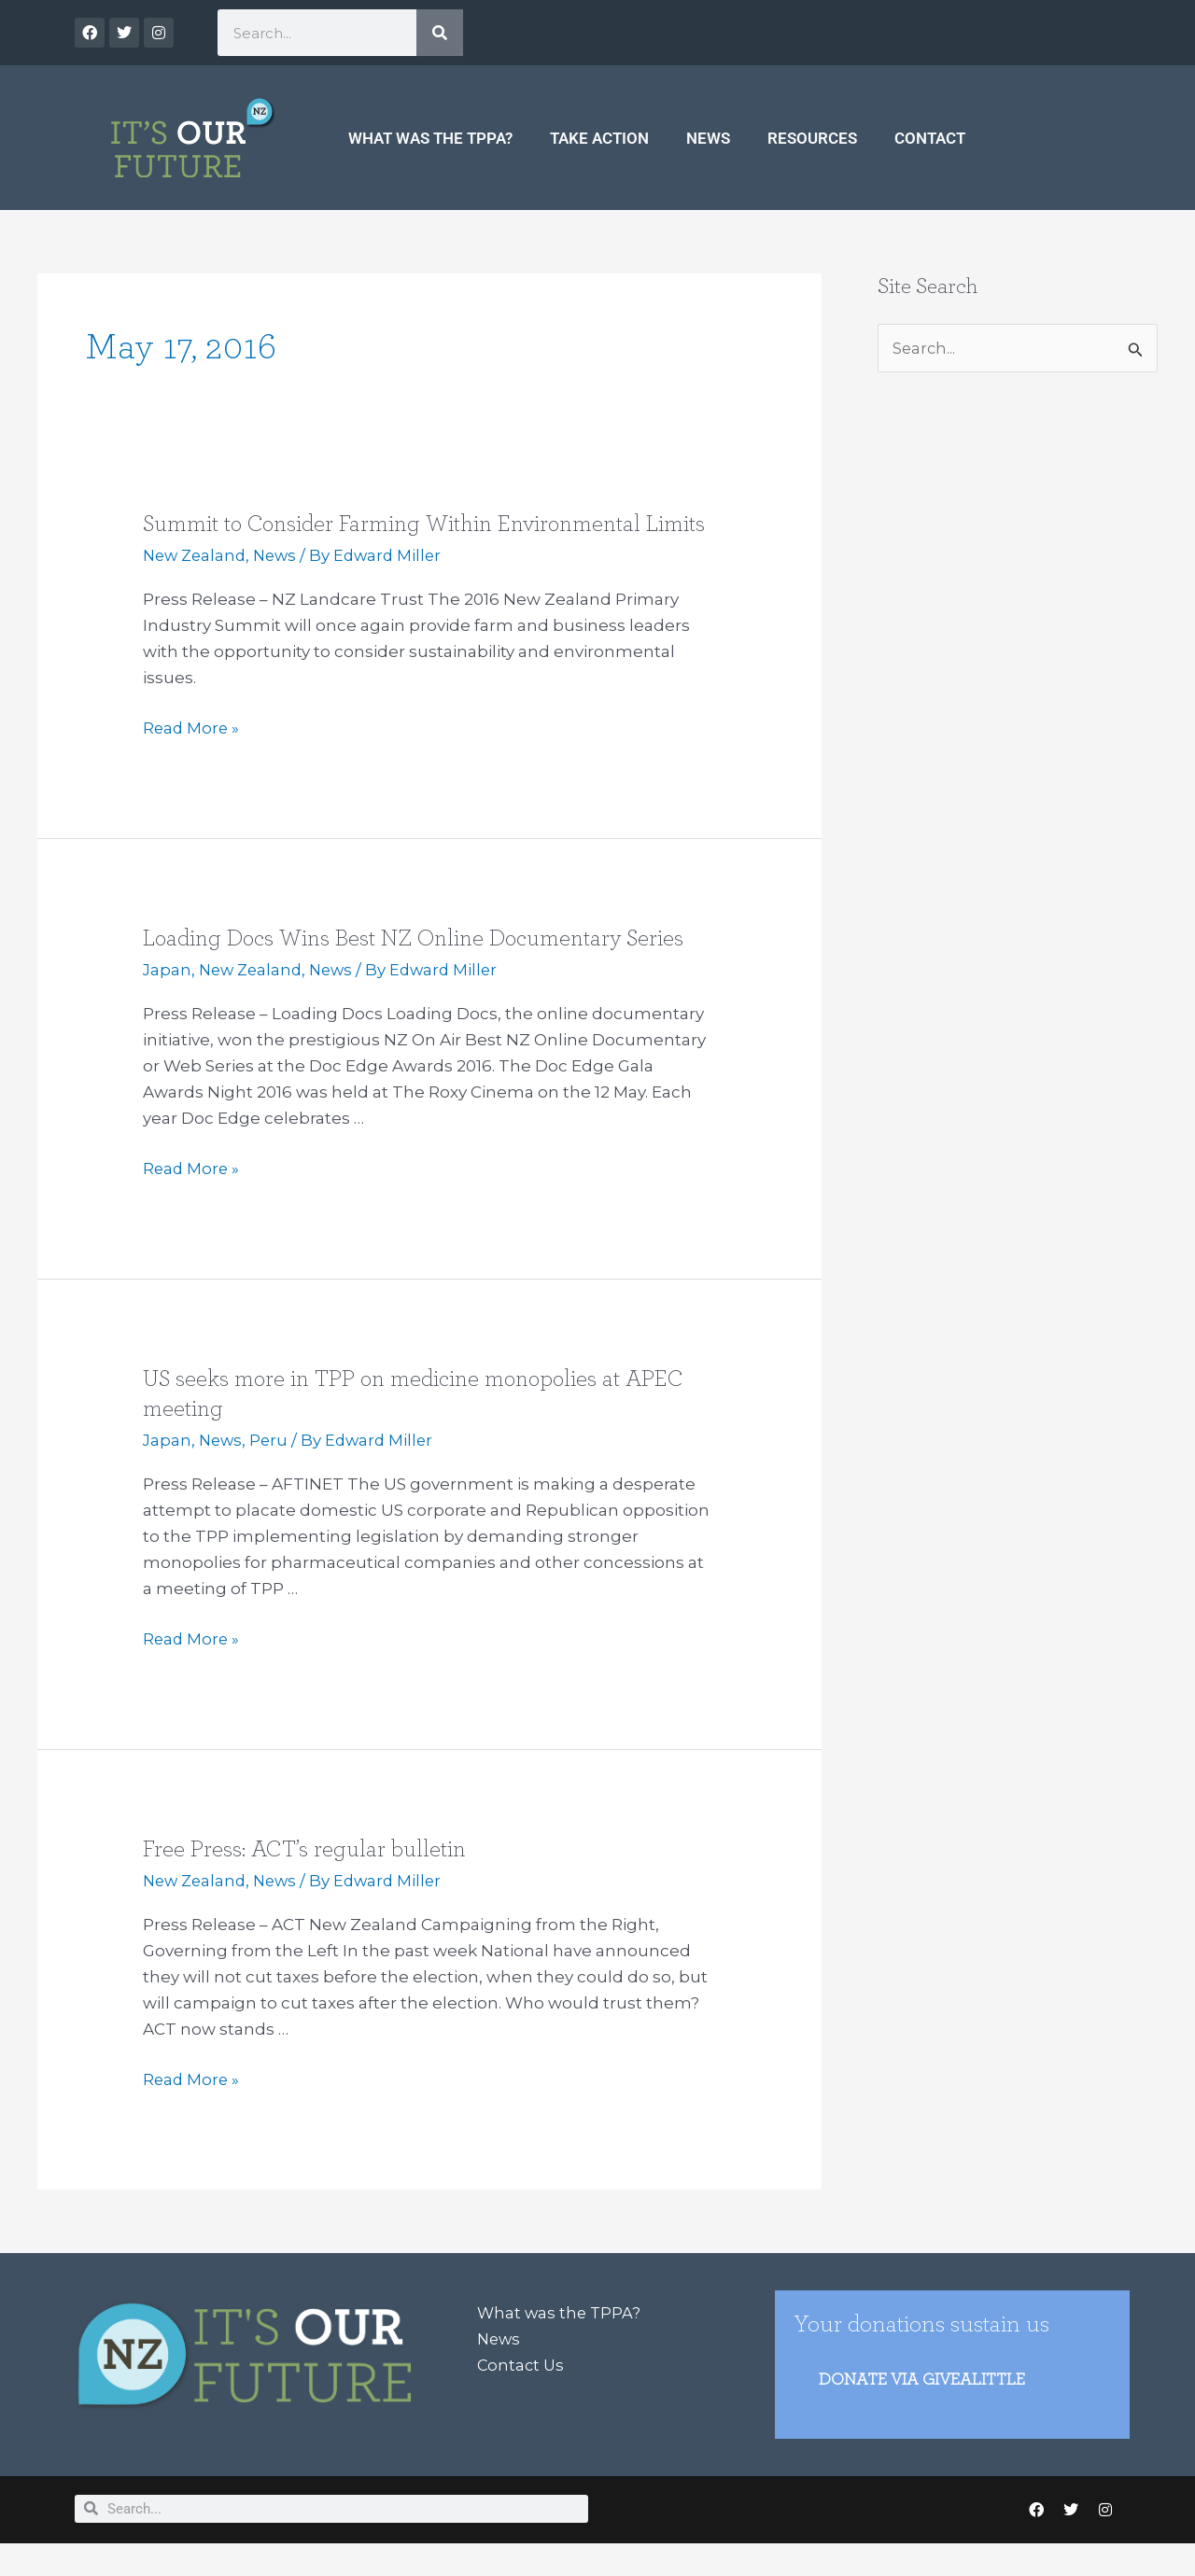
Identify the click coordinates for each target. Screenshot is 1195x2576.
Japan (167, 999)
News (708, 138)
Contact (929, 138)
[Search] (439, 32)
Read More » (192, 756)
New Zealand (197, 585)
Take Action (599, 138)
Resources (812, 138)
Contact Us (522, 2395)
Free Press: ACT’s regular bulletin (307, 1879)
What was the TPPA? (430, 138)
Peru (272, 1470)
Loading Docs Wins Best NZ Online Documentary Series (425, 968)
